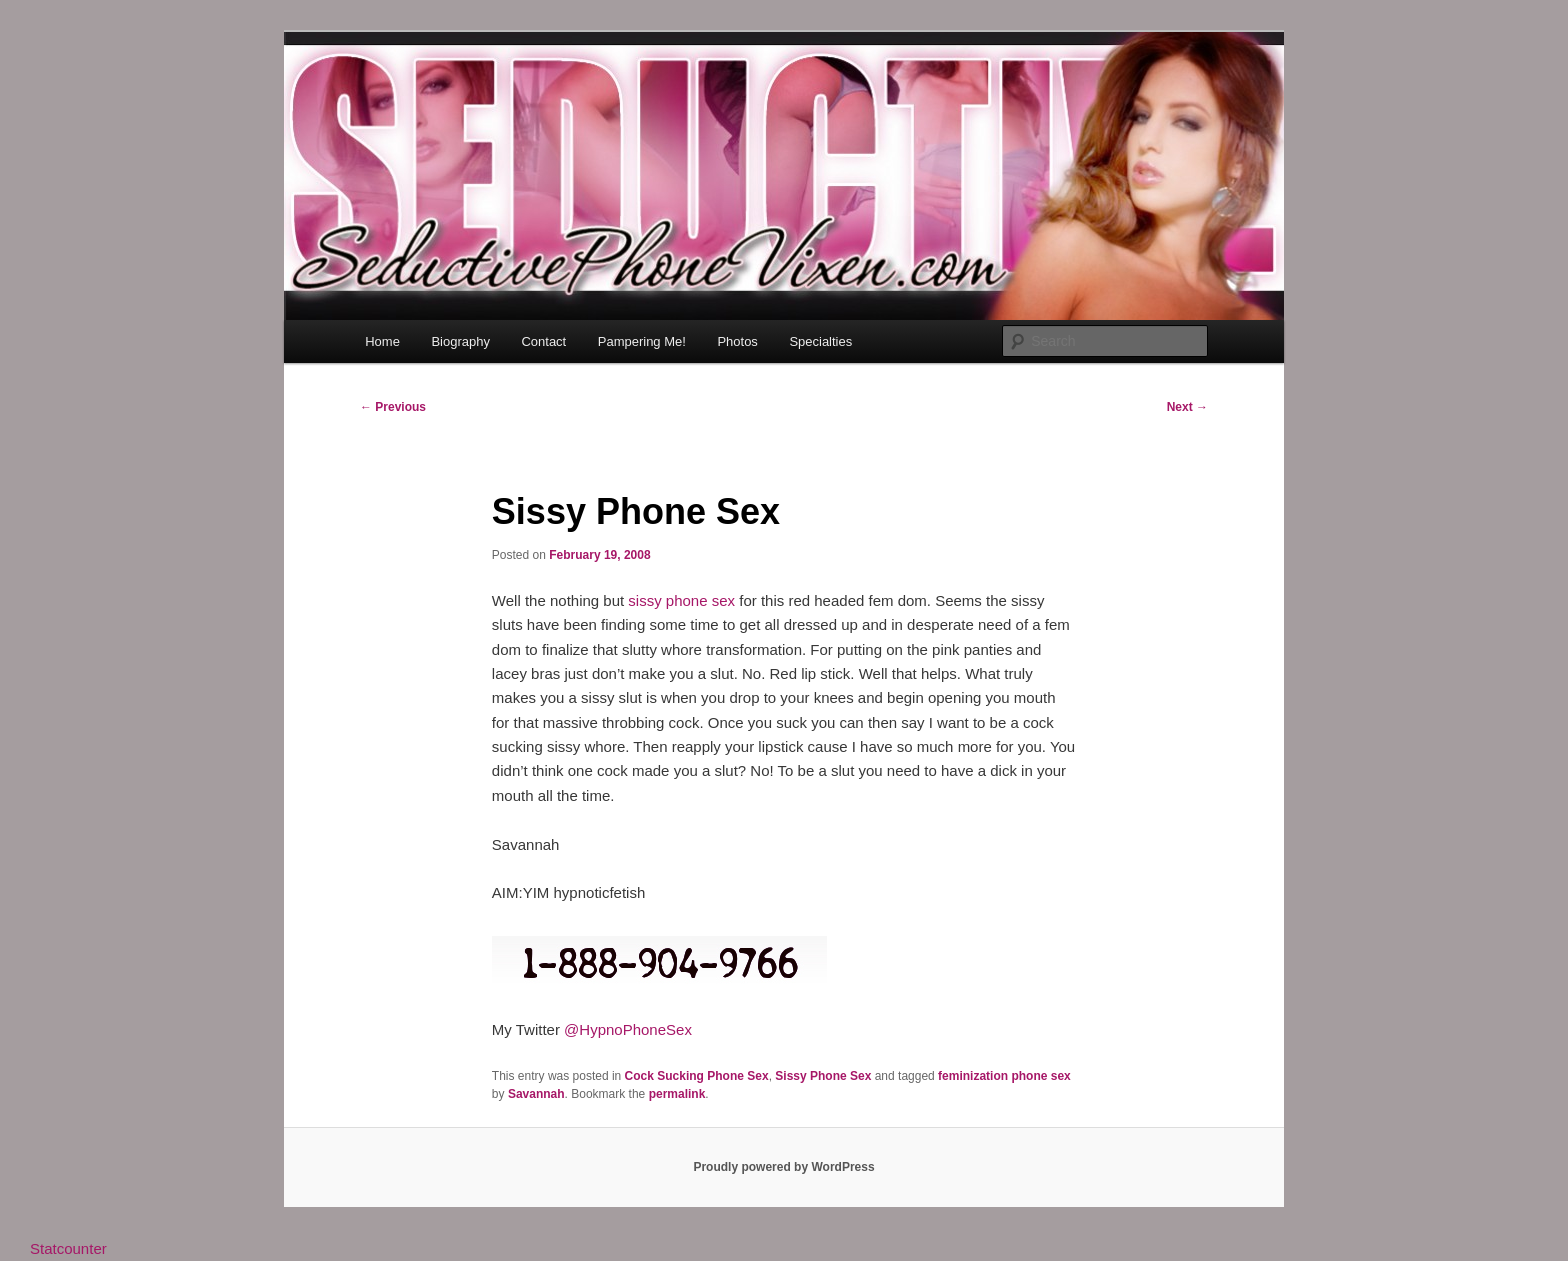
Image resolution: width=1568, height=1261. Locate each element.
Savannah (536, 1094)
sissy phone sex (681, 600)
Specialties (820, 341)
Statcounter (68, 1248)
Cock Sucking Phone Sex (697, 1076)
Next (1187, 407)
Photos (737, 341)
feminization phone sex (1004, 1076)
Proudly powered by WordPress (783, 1167)
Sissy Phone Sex (823, 1076)
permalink (677, 1094)
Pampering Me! (642, 341)
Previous (393, 407)
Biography (460, 341)
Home (382, 341)
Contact (543, 341)
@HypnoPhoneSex (628, 1029)
